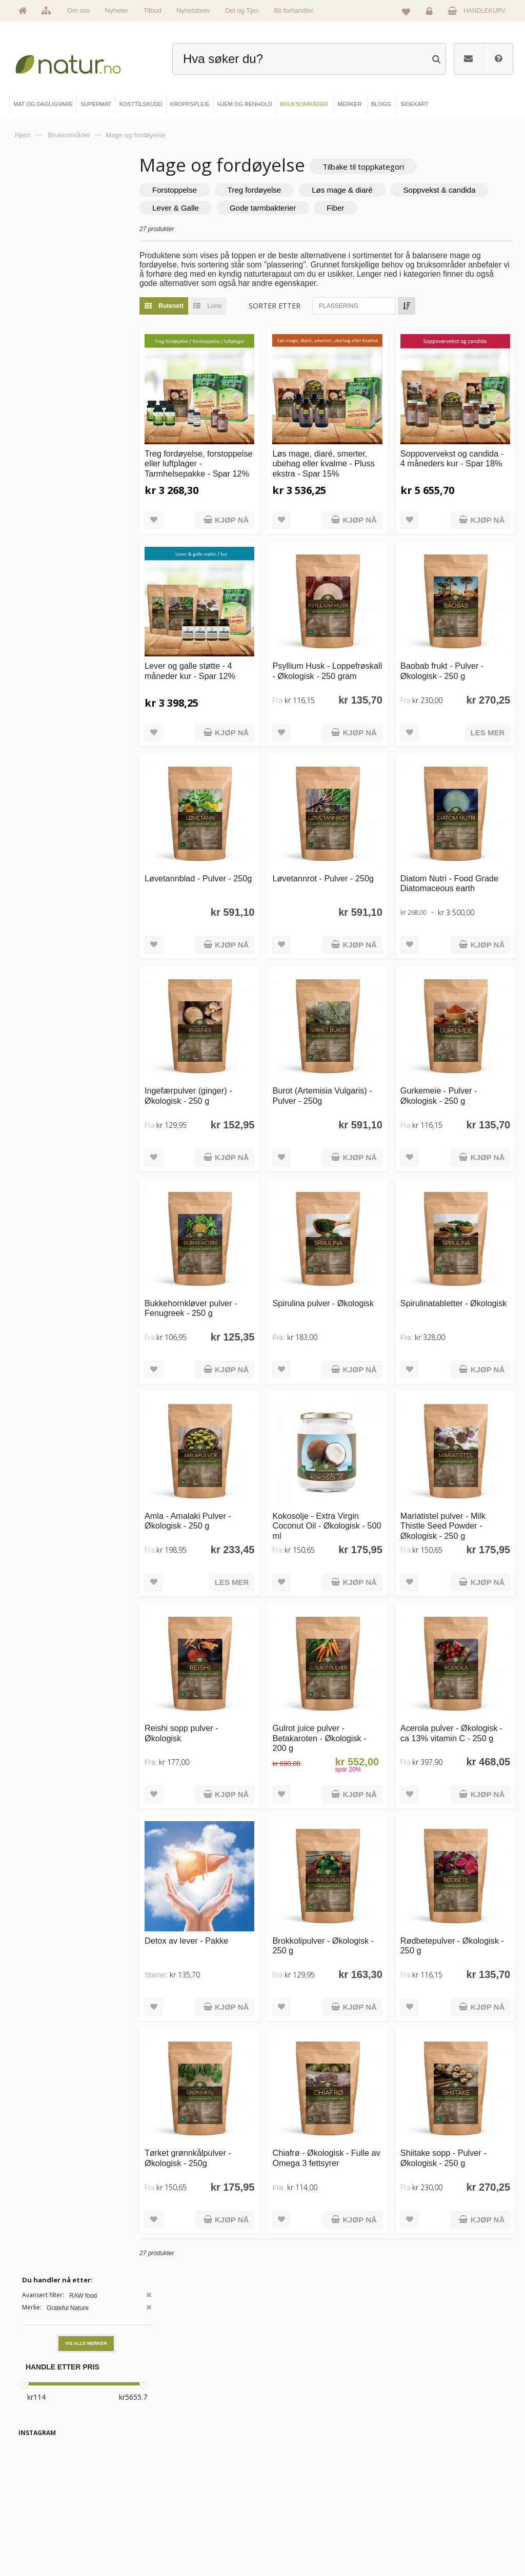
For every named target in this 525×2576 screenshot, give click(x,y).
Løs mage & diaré (382, 191)
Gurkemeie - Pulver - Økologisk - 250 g (452, 1042)
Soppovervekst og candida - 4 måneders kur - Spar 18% (461, 450)
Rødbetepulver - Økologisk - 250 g (446, 1838)
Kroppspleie (170, 2525)
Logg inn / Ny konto (423, 2473)
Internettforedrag (301, 2507)
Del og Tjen (242, 10)
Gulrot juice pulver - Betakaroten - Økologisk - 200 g (346, 1644)
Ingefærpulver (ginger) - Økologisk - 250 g (229, 1042)
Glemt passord (417, 2490)
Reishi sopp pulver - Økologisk (221, 1639)
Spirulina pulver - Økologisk (330, 1241)
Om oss (78, 10)
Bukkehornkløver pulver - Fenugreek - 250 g (231, 1241)
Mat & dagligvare (176, 2473)
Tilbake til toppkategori (404, 166)
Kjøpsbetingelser (419, 2525)
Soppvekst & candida (229, 208)
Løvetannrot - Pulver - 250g (339, 843)
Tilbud (152, 10)
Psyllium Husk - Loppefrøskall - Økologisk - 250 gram (346, 649)
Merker (38, 2507)
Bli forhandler (294, 10)
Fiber (479, 208)
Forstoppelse (215, 191)
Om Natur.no (46, 2490)
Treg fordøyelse (294, 191)
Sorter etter (315, 307)
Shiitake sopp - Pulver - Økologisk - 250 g (457, 2037)
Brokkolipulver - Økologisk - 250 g (347, 1838)
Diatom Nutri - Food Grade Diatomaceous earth (453, 848)
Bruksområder (298, 2490)
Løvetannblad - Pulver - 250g (228, 843)
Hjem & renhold (174, 2542)
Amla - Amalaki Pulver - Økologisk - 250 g (228, 1440)
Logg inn (430, 13)
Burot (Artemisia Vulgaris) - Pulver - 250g (346, 1042)
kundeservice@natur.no (262, 2407)
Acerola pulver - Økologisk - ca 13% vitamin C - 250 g (450, 1644)
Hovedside (43, 2473)
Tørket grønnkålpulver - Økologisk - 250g (228, 2037)
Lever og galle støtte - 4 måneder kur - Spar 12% (230, 644)
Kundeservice (416, 2507)
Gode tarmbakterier (406, 208)
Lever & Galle (319, 208)
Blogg (288, 2473)
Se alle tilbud (46, 2542)
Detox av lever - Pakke (227, 1833)
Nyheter (117, 10)
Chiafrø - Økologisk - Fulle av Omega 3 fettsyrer (337, 2042)
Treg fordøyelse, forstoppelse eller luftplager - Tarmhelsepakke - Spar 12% (228, 460)
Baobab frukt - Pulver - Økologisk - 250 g (455, 644)
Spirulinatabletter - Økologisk (447, 1241)
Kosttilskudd (170, 2507)
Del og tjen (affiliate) (306, 2525)
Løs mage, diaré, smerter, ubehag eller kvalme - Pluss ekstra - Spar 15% (346, 450)
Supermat (167, 2490)
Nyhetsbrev (193, 10)
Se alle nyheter (48, 2525)
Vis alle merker (86, 229)
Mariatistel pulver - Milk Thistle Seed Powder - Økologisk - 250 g (456, 1445)
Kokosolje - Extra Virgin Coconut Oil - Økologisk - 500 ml (345, 1445)
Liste (245, 307)
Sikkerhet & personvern (428, 2542)
